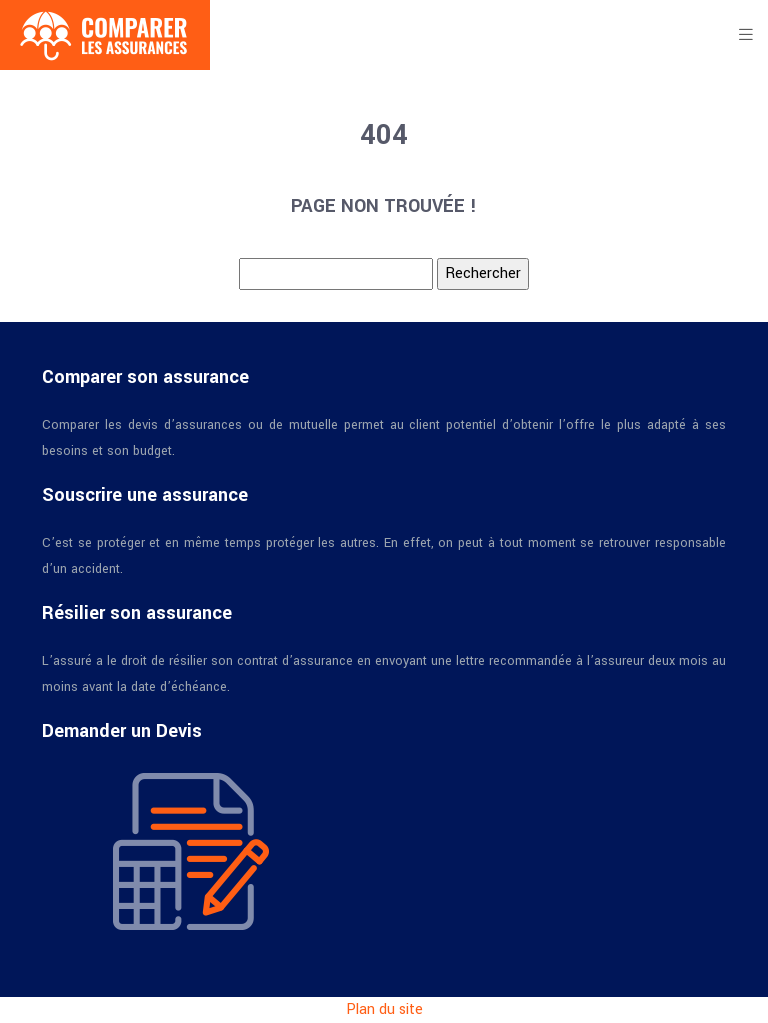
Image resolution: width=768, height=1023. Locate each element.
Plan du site (384, 1009)
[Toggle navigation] (746, 35)
